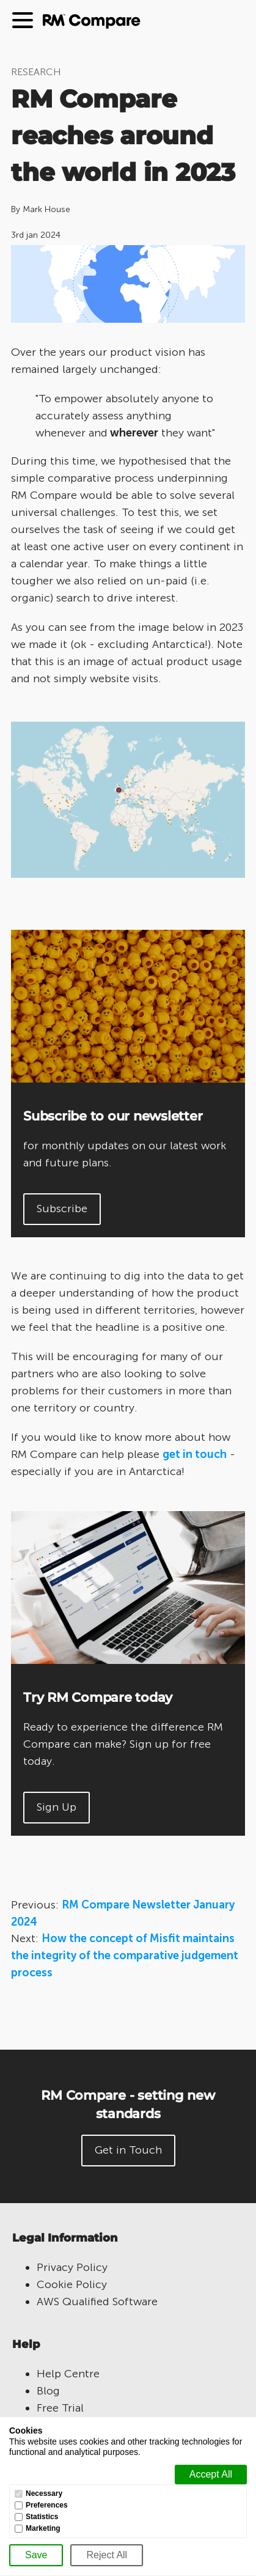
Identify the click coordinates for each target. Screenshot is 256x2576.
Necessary (44, 2494)
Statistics (42, 2517)
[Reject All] (106, 2555)
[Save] (36, 2555)
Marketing (43, 2529)
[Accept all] (211, 2474)
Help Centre (68, 2373)
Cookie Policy (72, 2284)
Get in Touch (128, 2150)
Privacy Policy (72, 2267)
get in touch (195, 1454)
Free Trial (60, 2408)
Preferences (47, 2505)
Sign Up (56, 1807)
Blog (48, 2391)
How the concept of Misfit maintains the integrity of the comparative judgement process (124, 1955)
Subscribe (62, 1208)
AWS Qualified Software (97, 2301)
